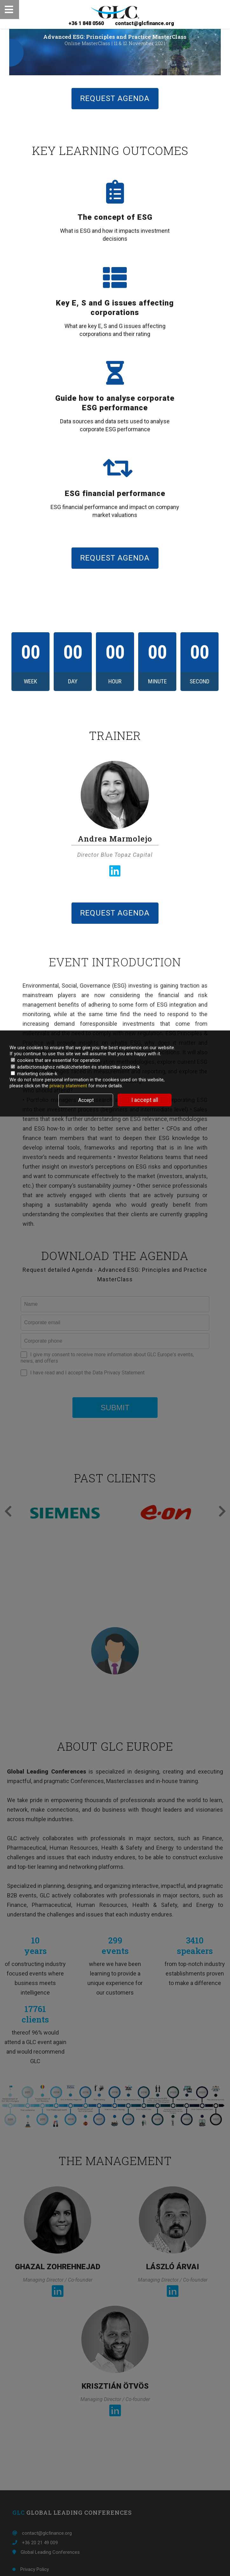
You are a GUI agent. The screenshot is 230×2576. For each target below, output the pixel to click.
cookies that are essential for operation (55, 1060)
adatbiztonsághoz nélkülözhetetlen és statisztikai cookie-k (75, 1067)
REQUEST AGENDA (115, 98)
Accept (86, 1100)
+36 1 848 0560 (86, 23)
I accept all (144, 1100)
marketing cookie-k (34, 1074)
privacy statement (69, 1086)
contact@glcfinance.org (143, 23)
